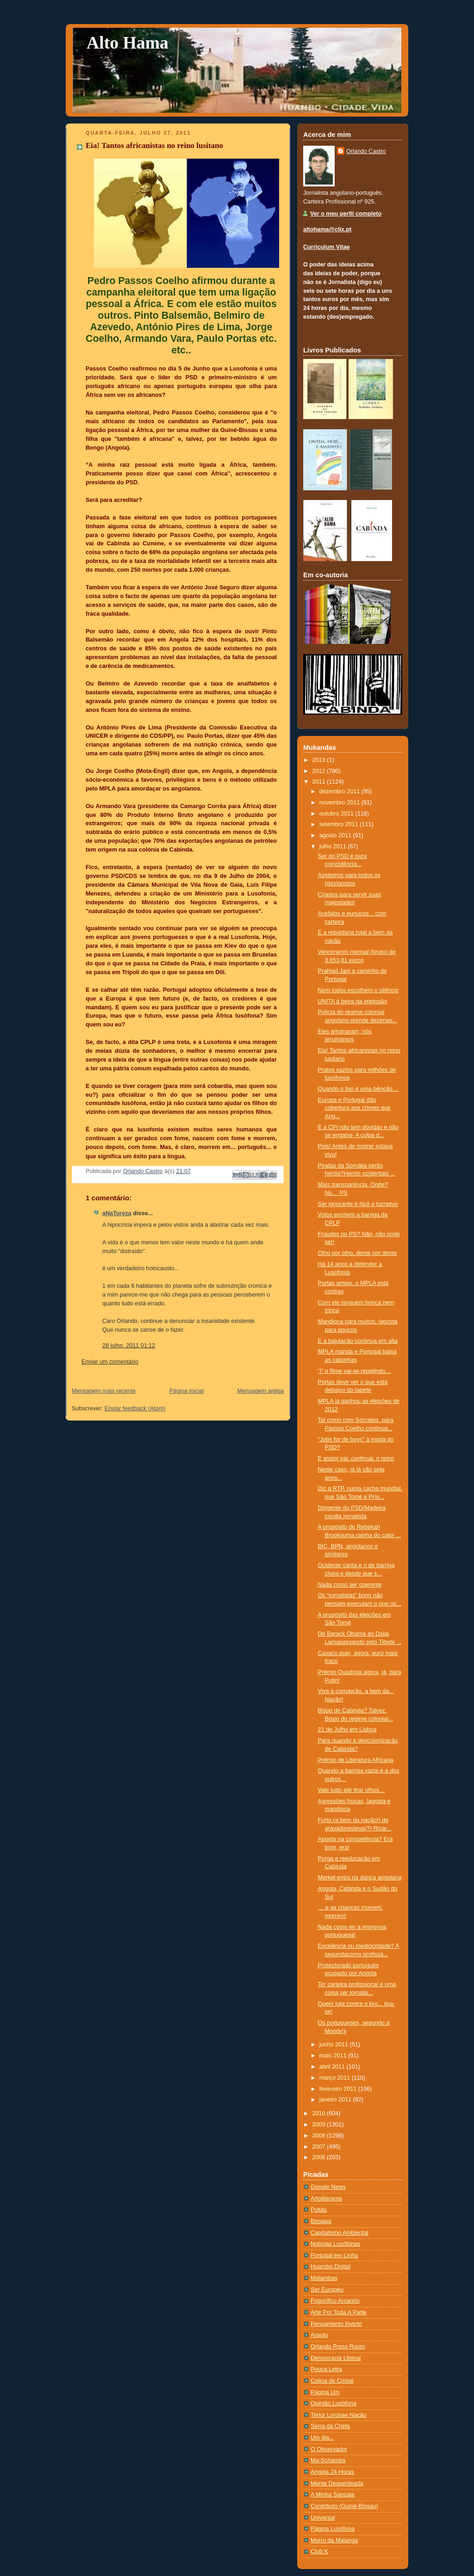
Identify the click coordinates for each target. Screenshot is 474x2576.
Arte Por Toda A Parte (339, 2312)
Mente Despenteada (337, 2483)
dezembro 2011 (340, 791)
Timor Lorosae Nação (339, 2415)
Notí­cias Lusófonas (335, 2244)
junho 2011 (334, 2044)
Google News (328, 2187)
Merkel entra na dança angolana (360, 1877)
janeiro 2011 (336, 2099)
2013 (319, 760)
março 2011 (335, 2078)
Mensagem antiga (260, 1391)
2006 (319, 2157)
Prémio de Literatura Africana (355, 1760)
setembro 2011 (339, 824)
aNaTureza (116, 1213)
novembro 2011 (340, 802)
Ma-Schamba (328, 2460)
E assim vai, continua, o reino (356, 1458)
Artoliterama (326, 2198)
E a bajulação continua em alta (358, 1341)
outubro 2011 (337, 813)
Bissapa (321, 2221)
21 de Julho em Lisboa (347, 1729)
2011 (319, 781)
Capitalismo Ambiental (339, 2233)
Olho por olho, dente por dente (357, 1253)
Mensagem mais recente (104, 1391)
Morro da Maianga (334, 2540)
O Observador (329, 2449)
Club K (319, 2551)
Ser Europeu (327, 2289)
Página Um (325, 2392)
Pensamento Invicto (336, 2324)
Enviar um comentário (109, 1362)
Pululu (319, 2209)
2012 (319, 771)
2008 (319, 2135)
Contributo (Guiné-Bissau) (344, 2506)
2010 (319, 2113)
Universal (323, 2517)
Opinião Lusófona (333, 2403)
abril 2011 (333, 2066)
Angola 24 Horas (332, 2472)
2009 (319, 2124)
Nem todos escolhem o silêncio (358, 990)
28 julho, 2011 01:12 (128, 1345)
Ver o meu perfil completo (345, 213)
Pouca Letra (326, 2369)
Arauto (319, 2335)
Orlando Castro (366, 151)
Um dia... (322, 2437)
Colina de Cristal (332, 2381)
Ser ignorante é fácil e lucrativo (358, 1204)
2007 (319, 2147)
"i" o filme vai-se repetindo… (354, 1371)
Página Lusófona (333, 2529)
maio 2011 (333, 2055)
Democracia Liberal (336, 2358)
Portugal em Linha (334, 2255)
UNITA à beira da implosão (352, 1001)
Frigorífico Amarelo (335, 2301)
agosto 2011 (336, 835)
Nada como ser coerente (350, 1584)
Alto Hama (127, 42)
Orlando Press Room (338, 2346)
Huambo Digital (330, 2266)
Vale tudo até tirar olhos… (351, 1790)
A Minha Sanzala (333, 2494)
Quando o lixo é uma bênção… (358, 1089)
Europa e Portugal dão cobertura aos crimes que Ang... (354, 1108)
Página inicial (186, 1391)
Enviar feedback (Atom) (135, 1408)
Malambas (324, 2278)
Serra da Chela (330, 2426)
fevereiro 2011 (338, 2089)
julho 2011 (333, 846)
